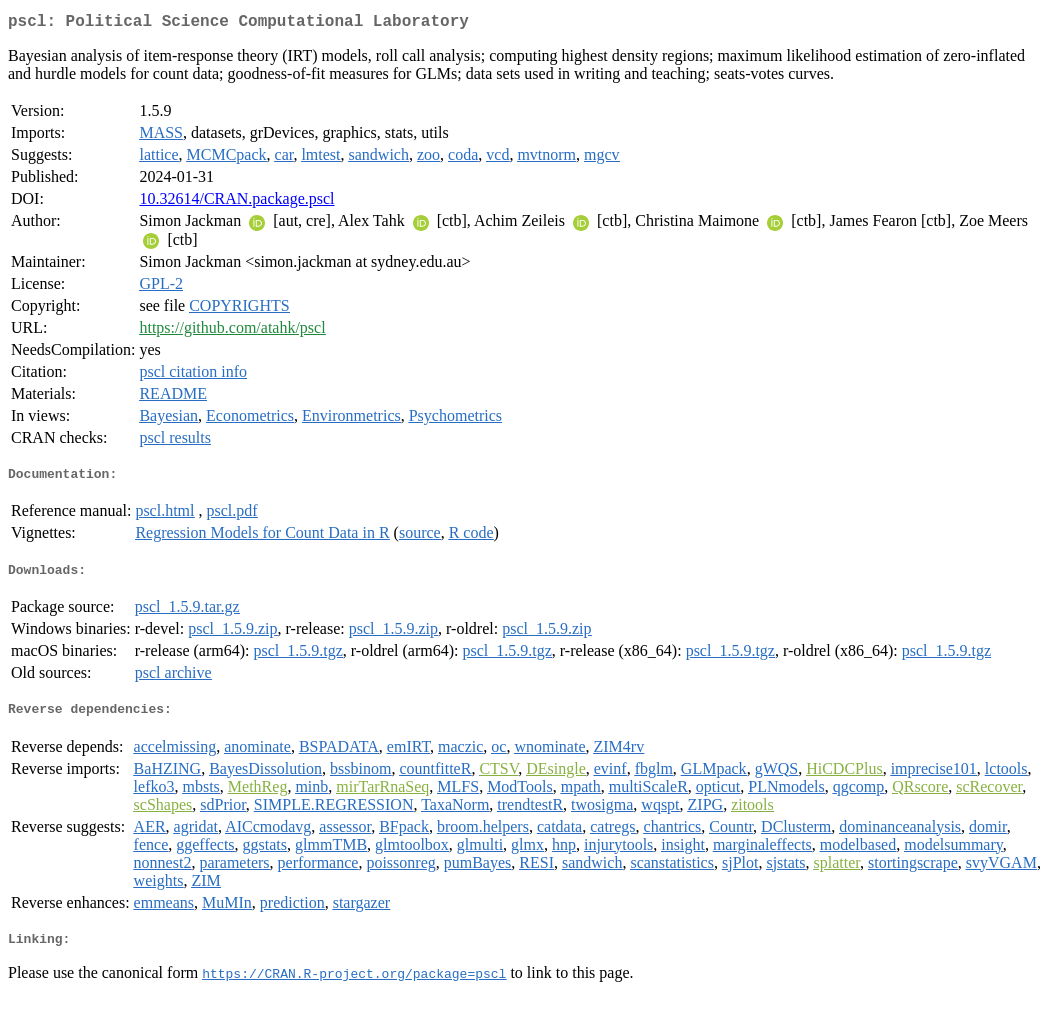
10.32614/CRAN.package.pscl (236, 202)
